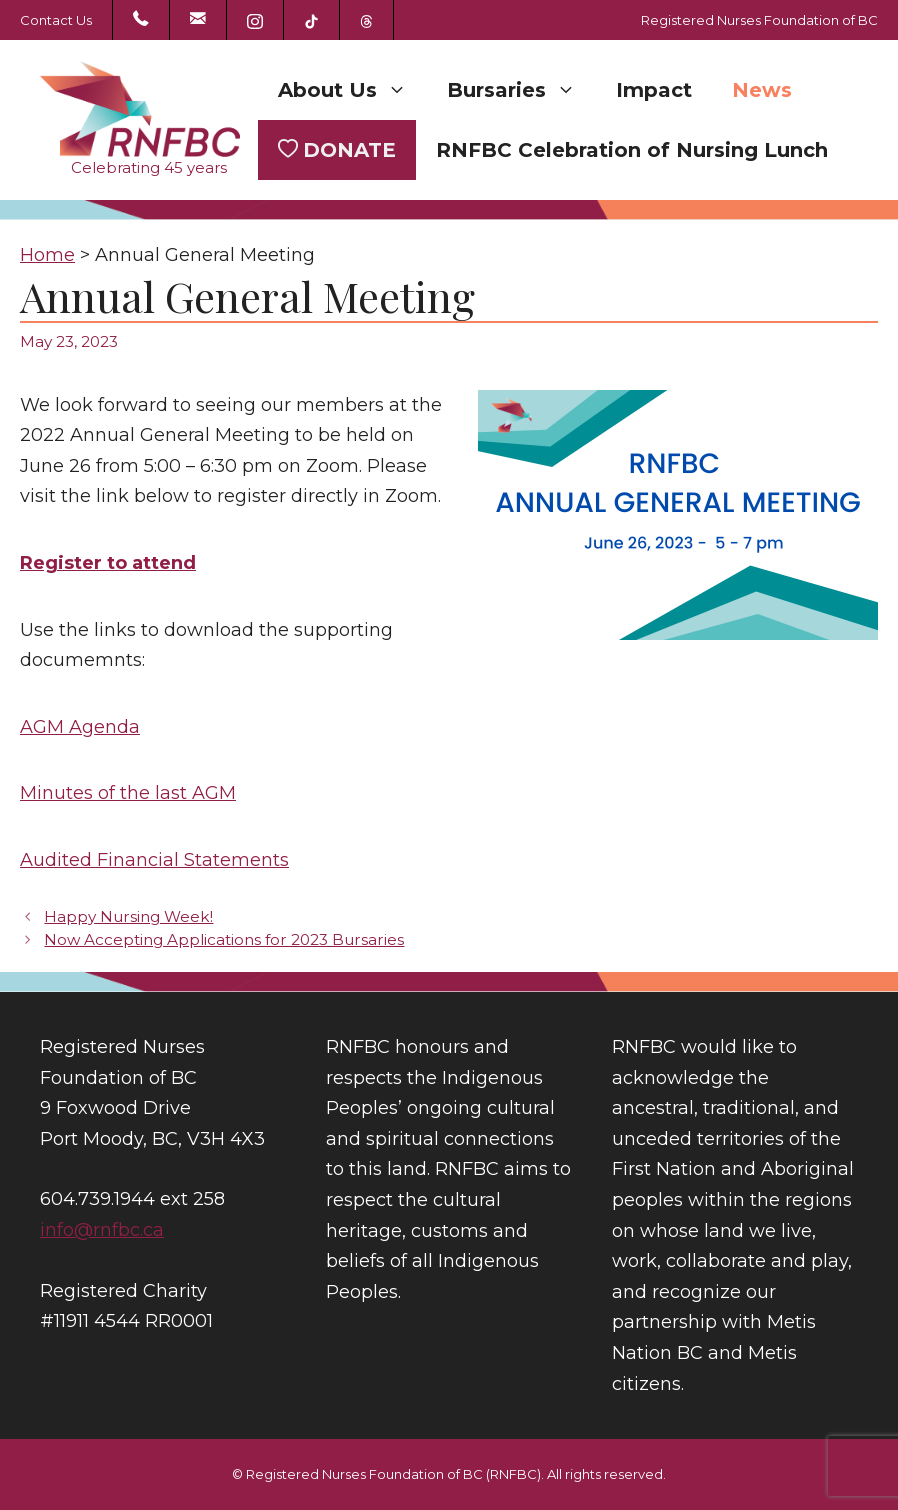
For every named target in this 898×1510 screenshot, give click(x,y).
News (762, 90)
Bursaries (521, 90)
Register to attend (108, 563)
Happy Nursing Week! (128, 916)
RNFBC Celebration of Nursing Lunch (632, 150)
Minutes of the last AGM (128, 793)
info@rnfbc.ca (102, 1230)
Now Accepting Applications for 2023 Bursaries (224, 939)
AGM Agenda (80, 727)
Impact (654, 90)
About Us (352, 90)
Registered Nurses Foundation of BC (759, 20)
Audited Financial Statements (154, 860)
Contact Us (56, 20)
